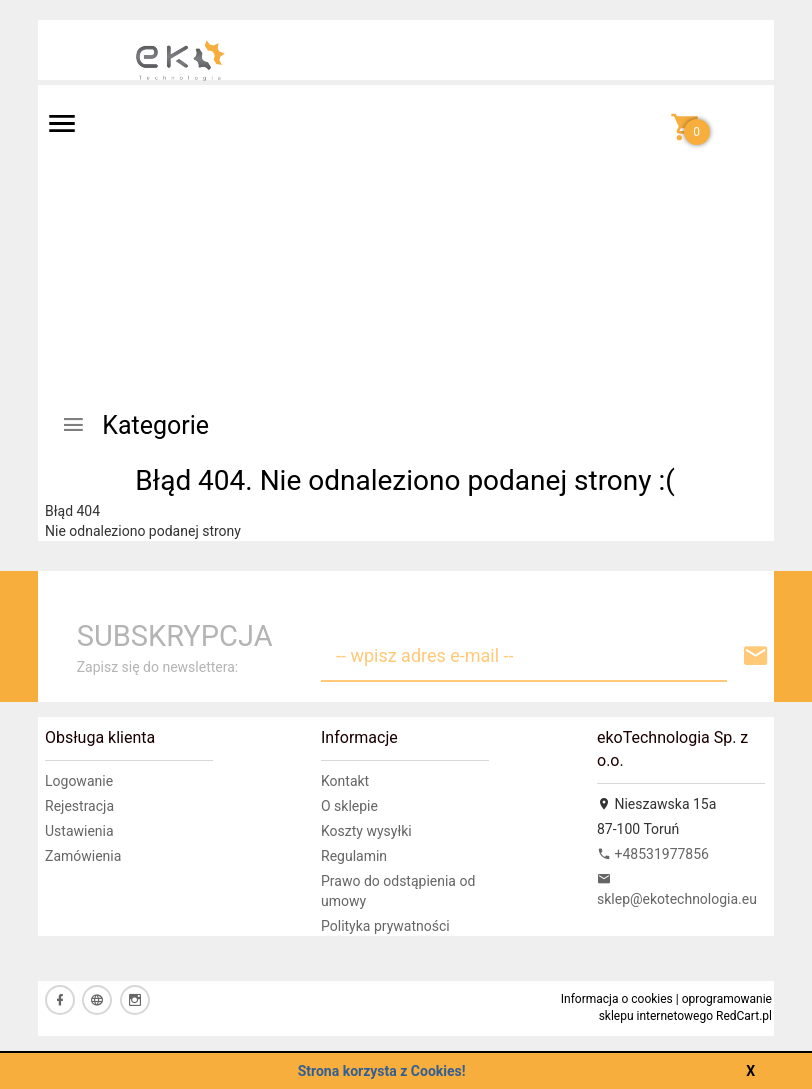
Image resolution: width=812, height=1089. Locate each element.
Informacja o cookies (617, 999)
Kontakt (345, 781)
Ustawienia (79, 831)
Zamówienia (83, 856)
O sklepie (349, 806)
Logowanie (79, 781)
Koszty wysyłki (366, 831)
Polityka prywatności (385, 926)
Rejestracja (79, 806)
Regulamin (354, 856)
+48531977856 (653, 854)
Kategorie (135, 425)
